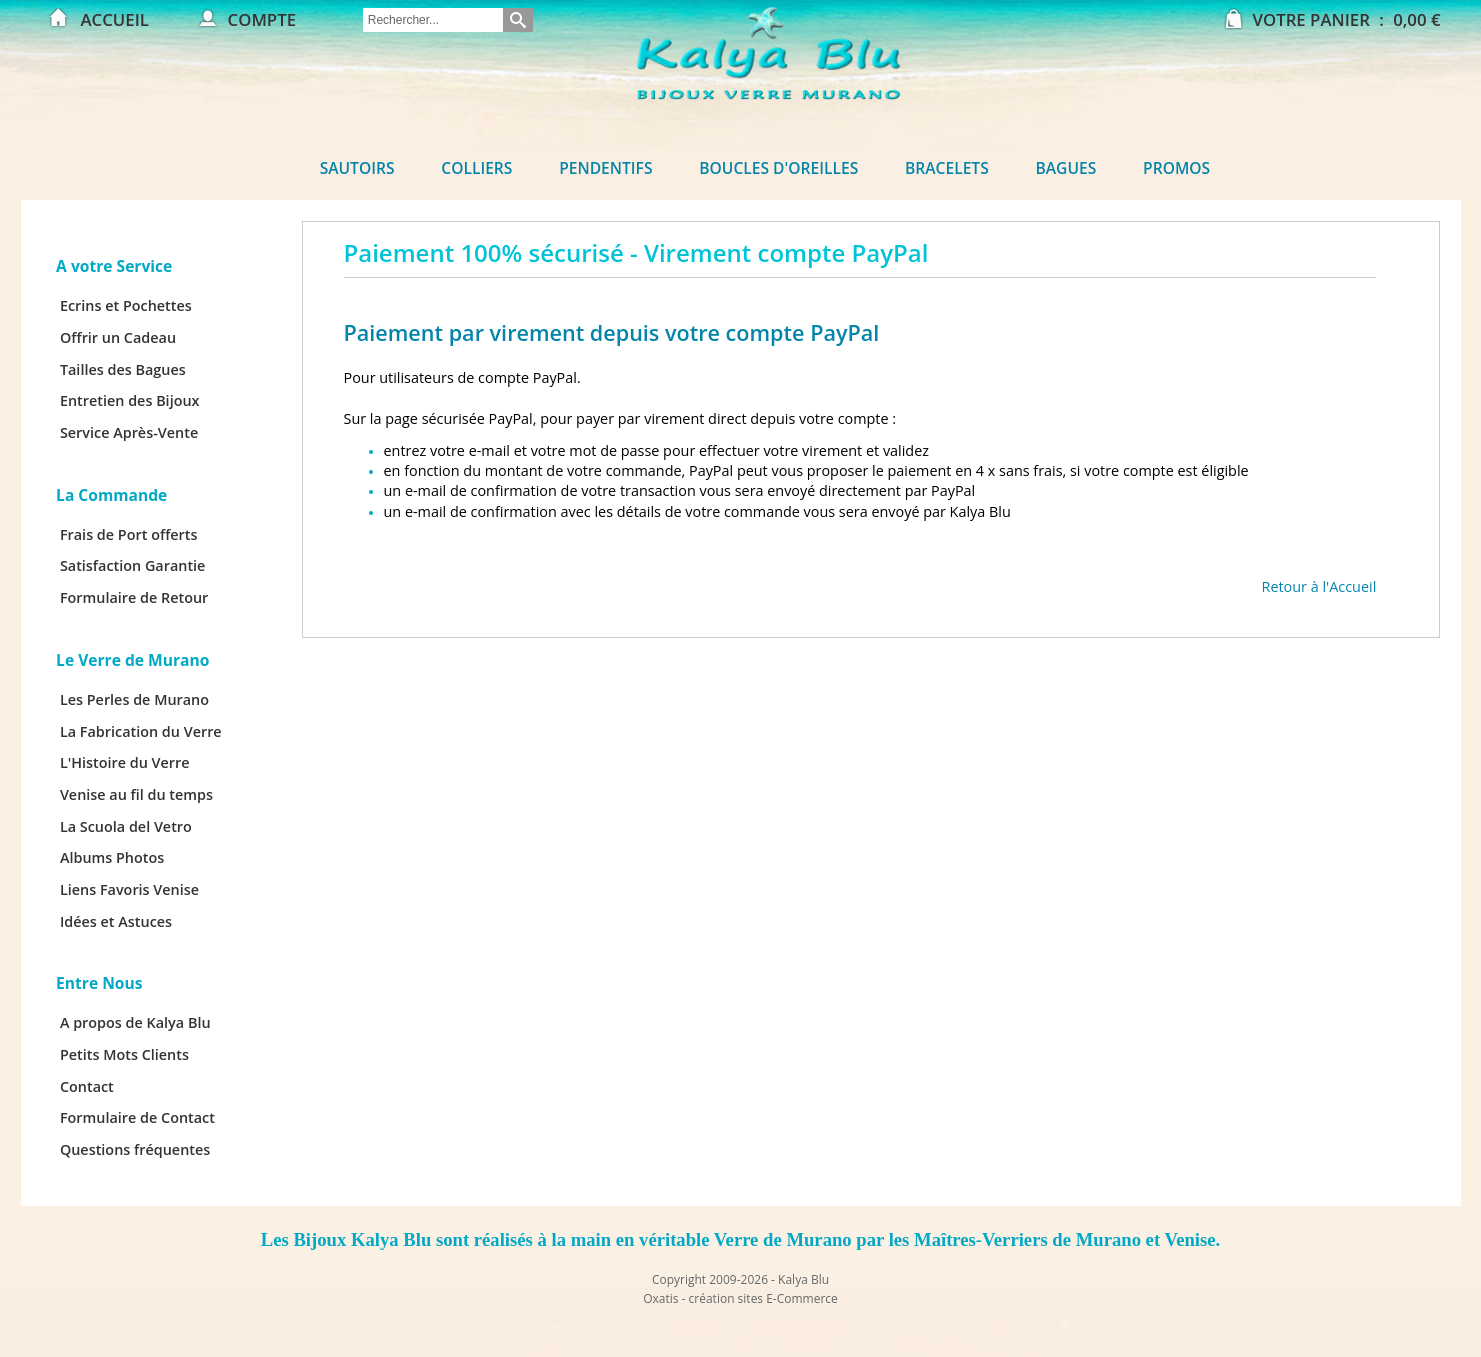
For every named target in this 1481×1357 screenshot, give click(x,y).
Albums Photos (112, 857)
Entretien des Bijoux (130, 400)
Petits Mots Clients (124, 1054)
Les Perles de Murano (134, 699)
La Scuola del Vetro (126, 826)
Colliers (476, 168)
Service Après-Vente (129, 432)
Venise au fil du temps (136, 794)
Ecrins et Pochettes (126, 305)
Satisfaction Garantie (133, 565)
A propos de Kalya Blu (135, 1022)
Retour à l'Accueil (1319, 586)
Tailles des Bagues (123, 369)
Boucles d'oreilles (778, 168)
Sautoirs (357, 168)
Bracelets (947, 168)
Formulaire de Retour (134, 597)
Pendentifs (605, 168)
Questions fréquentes (135, 1149)
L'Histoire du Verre (125, 762)
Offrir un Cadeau (118, 337)
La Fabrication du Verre (141, 731)
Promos (1176, 168)
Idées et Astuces (116, 921)
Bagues (1066, 168)
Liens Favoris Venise (129, 889)
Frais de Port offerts (129, 534)
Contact (87, 1086)
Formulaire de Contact (137, 1117)
